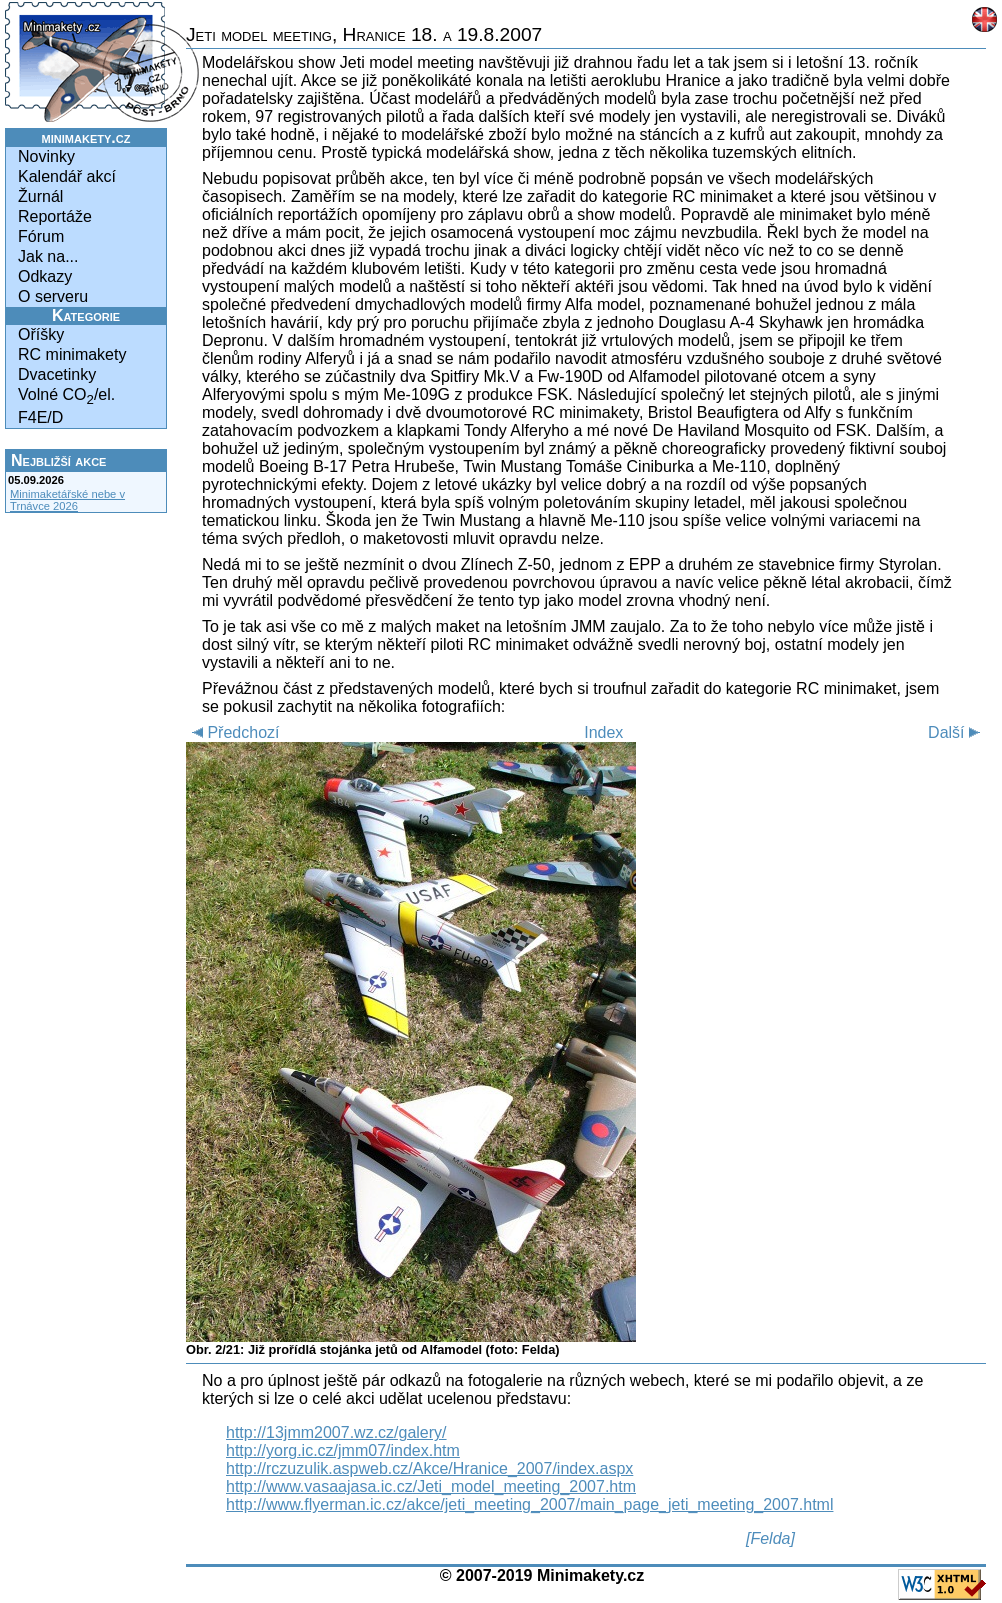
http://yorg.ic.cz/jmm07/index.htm (343, 1450)
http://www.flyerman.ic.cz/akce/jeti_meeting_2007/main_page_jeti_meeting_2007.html (529, 1504)
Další (957, 732)
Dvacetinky (57, 374)
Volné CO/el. (66, 396)
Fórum (41, 236)
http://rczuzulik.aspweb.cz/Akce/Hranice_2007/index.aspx (429, 1468)
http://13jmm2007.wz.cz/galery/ (336, 1432)
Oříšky (41, 334)
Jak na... (48, 256)
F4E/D (40, 417)
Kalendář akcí (67, 176)
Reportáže (55, 216)
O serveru (53, 296)
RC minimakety (72, 354)
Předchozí (232, 732)
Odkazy (45, 276)
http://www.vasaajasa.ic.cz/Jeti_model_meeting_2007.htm (431, 1486)
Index (603, 732)
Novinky (46, 156)
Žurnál (40, 196)
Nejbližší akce (58, 460)
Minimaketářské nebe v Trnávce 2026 (67, 500)
